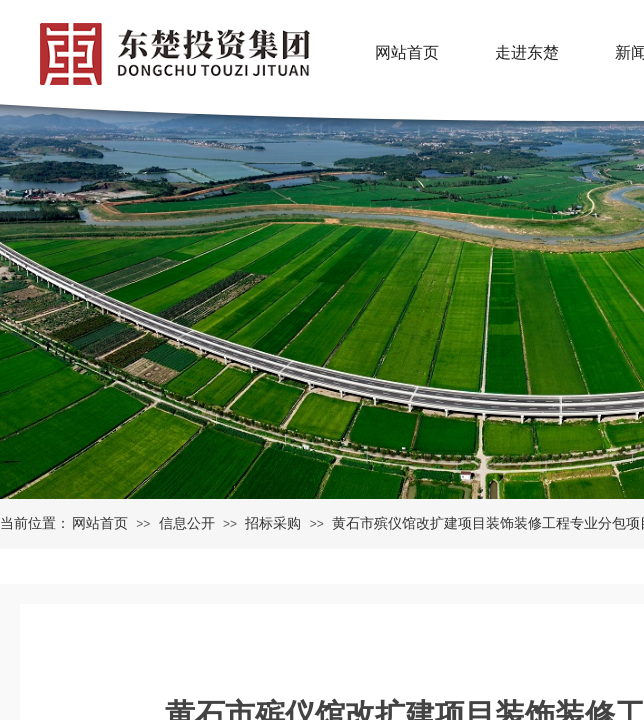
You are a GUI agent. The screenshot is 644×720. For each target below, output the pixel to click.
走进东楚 (527, 52)
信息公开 (187, 523)
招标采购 (273, 523)
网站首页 (100, 523)
